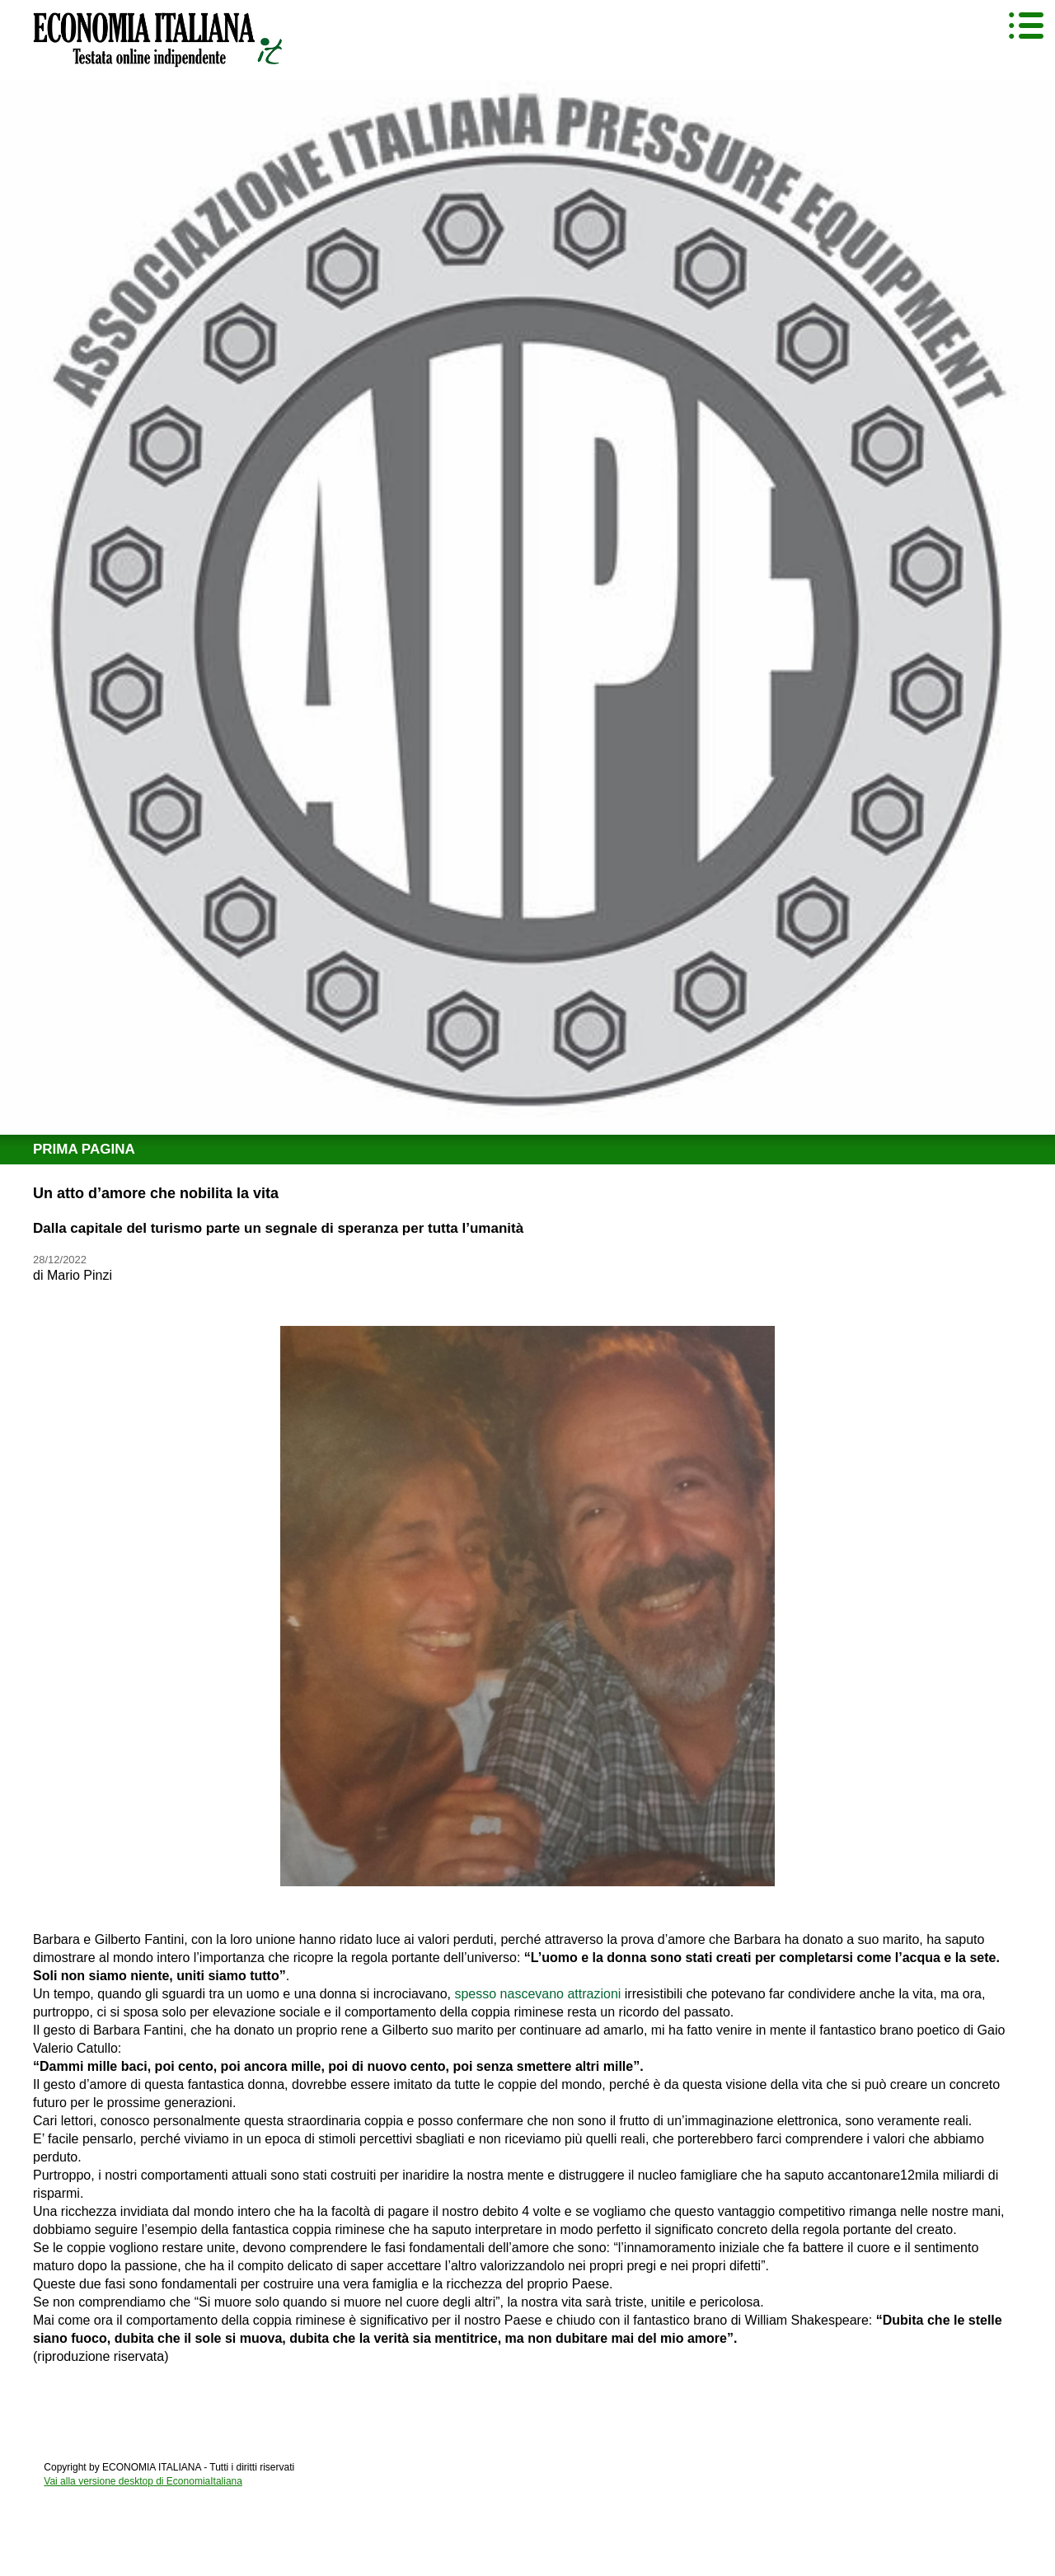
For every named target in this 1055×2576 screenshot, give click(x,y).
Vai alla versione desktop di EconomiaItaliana (143, 2481)
